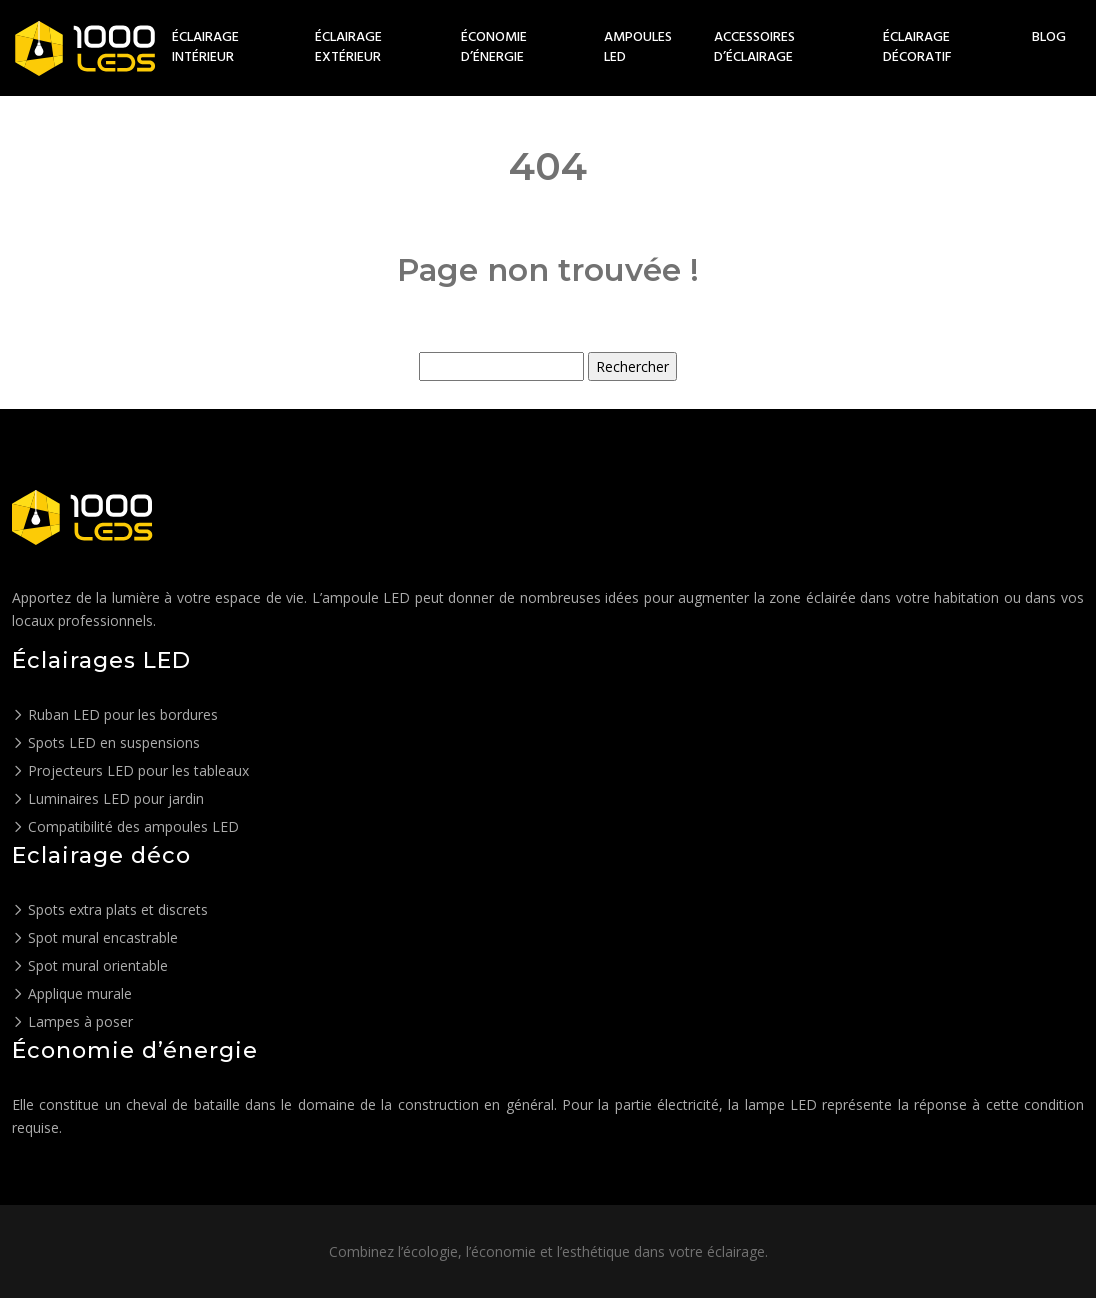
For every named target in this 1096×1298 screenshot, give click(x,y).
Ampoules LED (638, 48)
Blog (1049, 38)
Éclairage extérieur (348, 48)
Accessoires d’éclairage (754, 48)
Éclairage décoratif (917, 48)
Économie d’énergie (494, 48)
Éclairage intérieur (205, 48)
